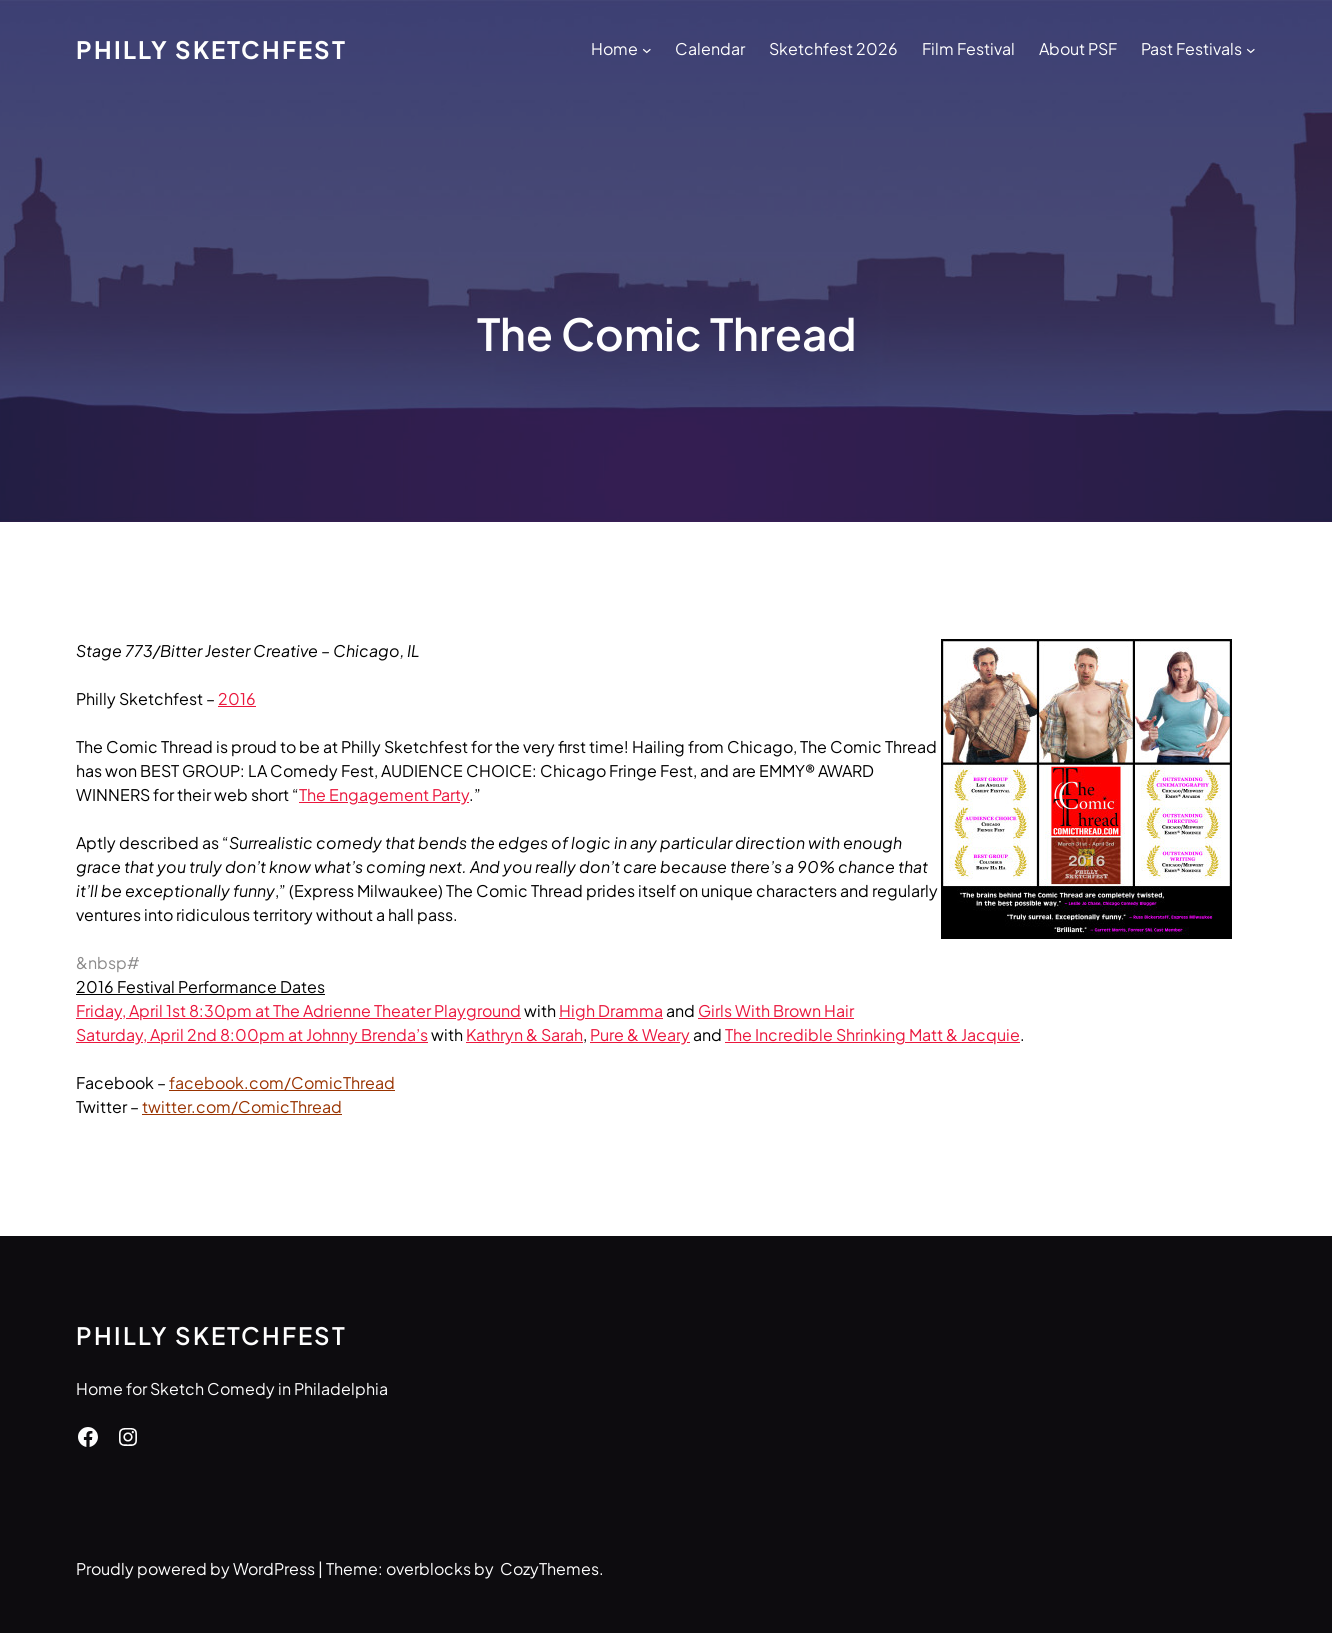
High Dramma (611, 1010)
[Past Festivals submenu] (1251, 49)
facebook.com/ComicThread (282, 1082)
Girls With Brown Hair (776, 1010)
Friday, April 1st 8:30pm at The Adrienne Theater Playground (298, 1010)
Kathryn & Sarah (524, 1034)
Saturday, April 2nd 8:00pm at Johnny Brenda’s (252, 1034)
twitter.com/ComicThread (242, 1106)
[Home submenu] (647, 49)
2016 (237, 698)
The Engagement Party (384, 794)
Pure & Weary (640, 1034)
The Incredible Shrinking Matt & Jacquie (872, 1034)
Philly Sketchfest (211, 49)
